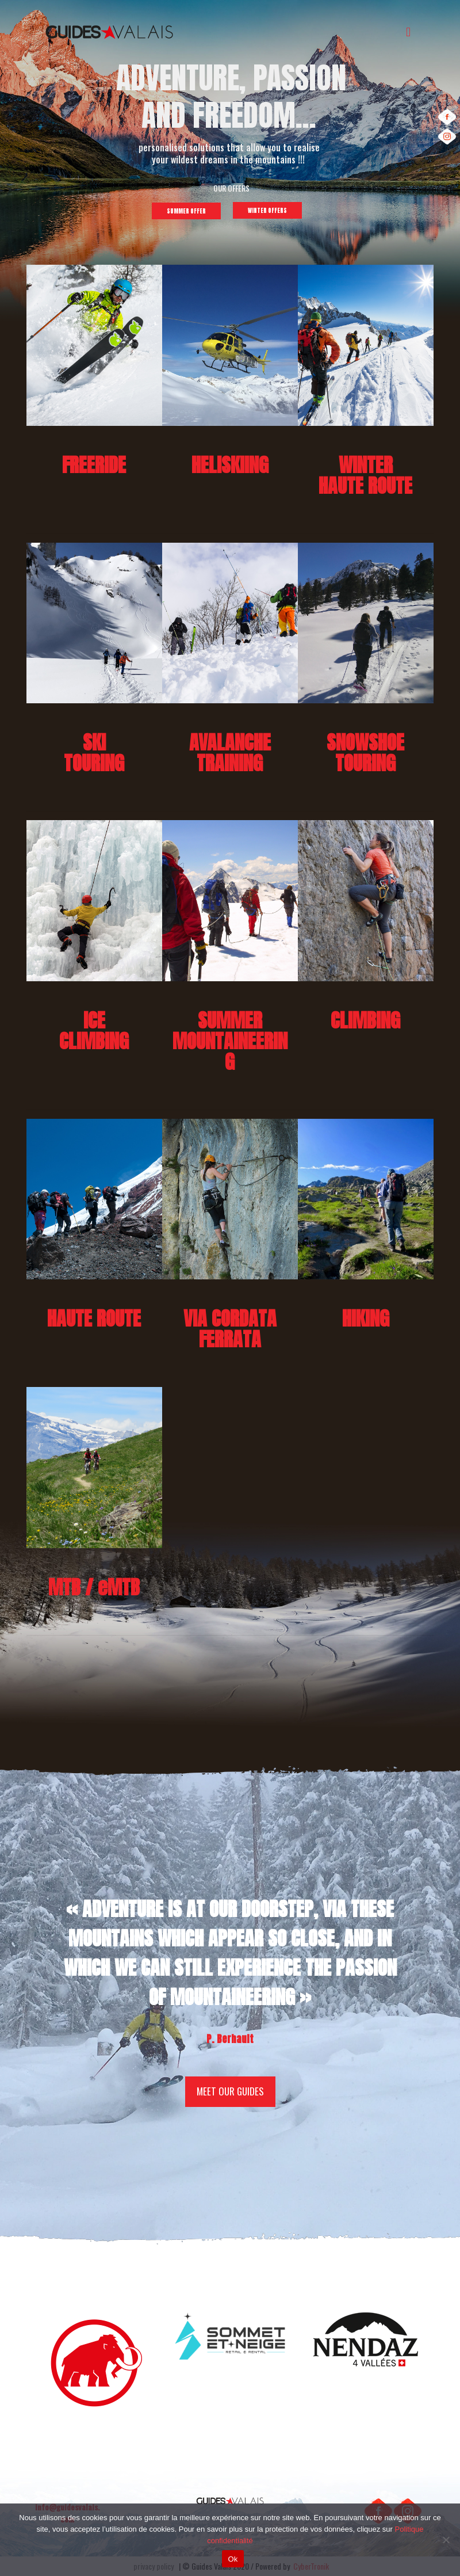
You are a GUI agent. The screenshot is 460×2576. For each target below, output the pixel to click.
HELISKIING (230, 464)
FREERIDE (94, 464)
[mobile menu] (408, 30)
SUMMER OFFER (186, 211)
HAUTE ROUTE (94, 1318)
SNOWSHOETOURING (365, 752)
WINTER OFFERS (267, 210)
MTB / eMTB (94, 1587)
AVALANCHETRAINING (230, 752)
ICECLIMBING (94, 1030)
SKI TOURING (94, 752)
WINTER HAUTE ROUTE (365, 475)
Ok (232, 2559)
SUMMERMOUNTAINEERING (230, 1040)
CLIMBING (365, 1020)
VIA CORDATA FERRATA (230, 1329)
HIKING (365, 1318)
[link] (94, 345)
